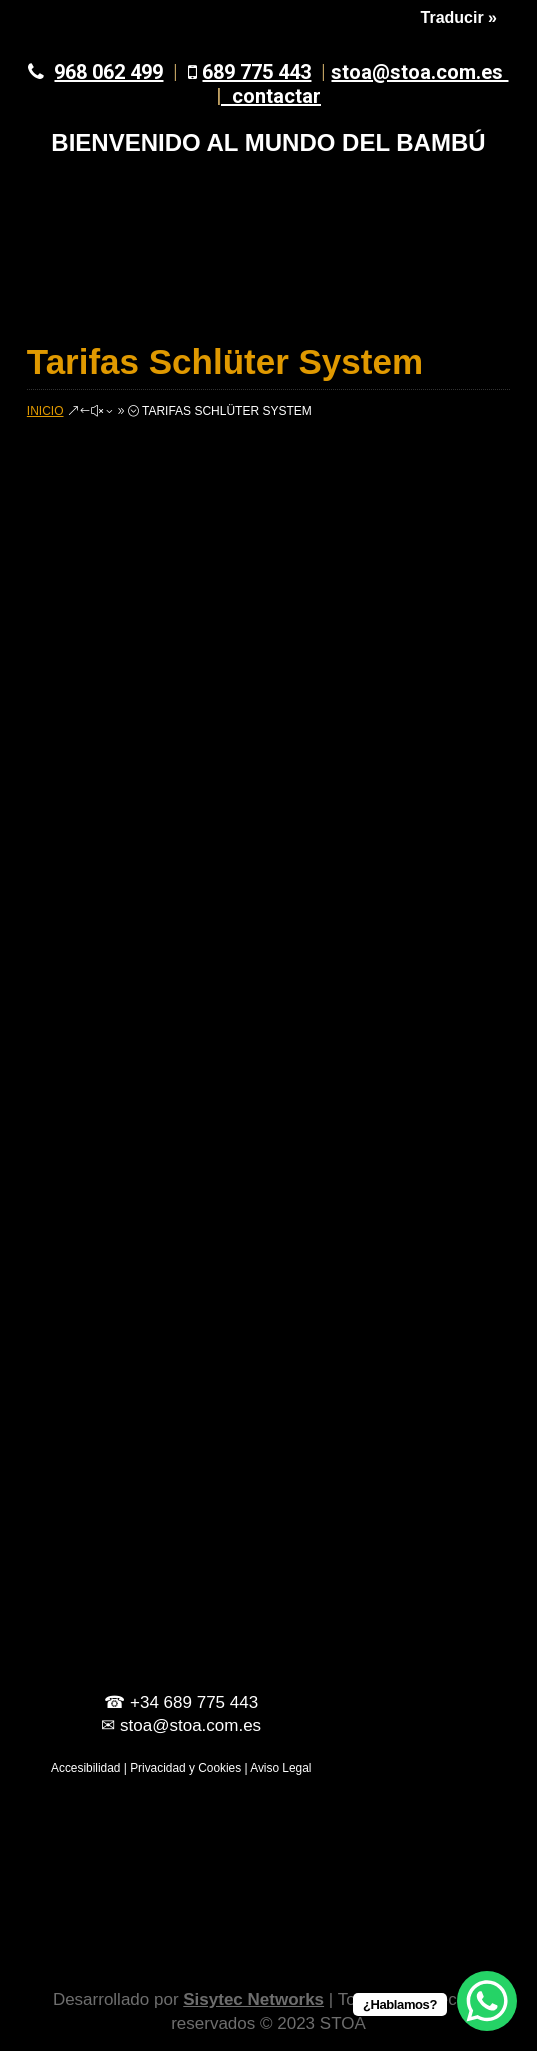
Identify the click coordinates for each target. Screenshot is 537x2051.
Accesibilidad (85, 1768)
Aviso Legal (280, 1768)
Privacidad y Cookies (185, 1768)
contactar (276, 96)
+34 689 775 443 (194, 1702)
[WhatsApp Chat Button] (487, 2001)
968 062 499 (108, 72)
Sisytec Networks (253, 1999)
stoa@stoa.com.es (362, 84)
